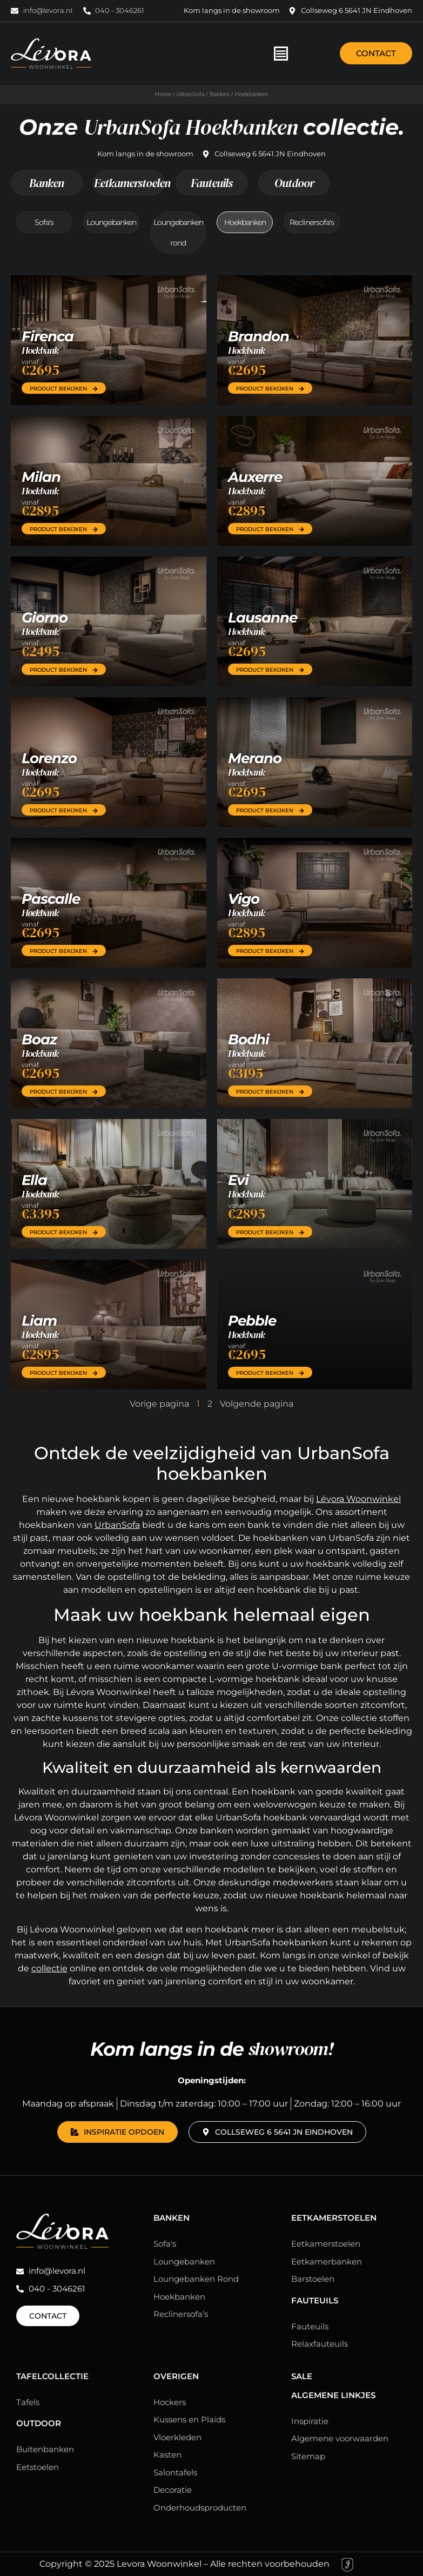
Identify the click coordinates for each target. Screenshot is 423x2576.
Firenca (47, 336)
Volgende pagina (256, 1404)
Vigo (243, 899)
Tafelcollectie (52, 2376)
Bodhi (248, 1039)
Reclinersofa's (312, 222)
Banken (219, 94)
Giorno (45, 617)
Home (163, 94)
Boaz (39, 1039)
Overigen (176, 2376)
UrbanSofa (191, 94)
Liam (39, 1320)
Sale (301, 2376)
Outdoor (294, 183)
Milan (41, 477)
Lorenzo (49, 758)
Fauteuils (211, 183)
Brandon (258, 336)
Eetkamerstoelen (129, 183)
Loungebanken (111, 222)
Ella (34, 1180)
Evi (238, 1180)
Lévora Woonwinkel (358, 1499)
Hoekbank (40, 350)
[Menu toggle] (281, 54)
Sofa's (44, 222)
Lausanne (262, 617)
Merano (254, 758)
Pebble (252, 1320)
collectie (49, 1968)
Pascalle (51, 899)
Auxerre (255, 477)
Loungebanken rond (178, 232)
